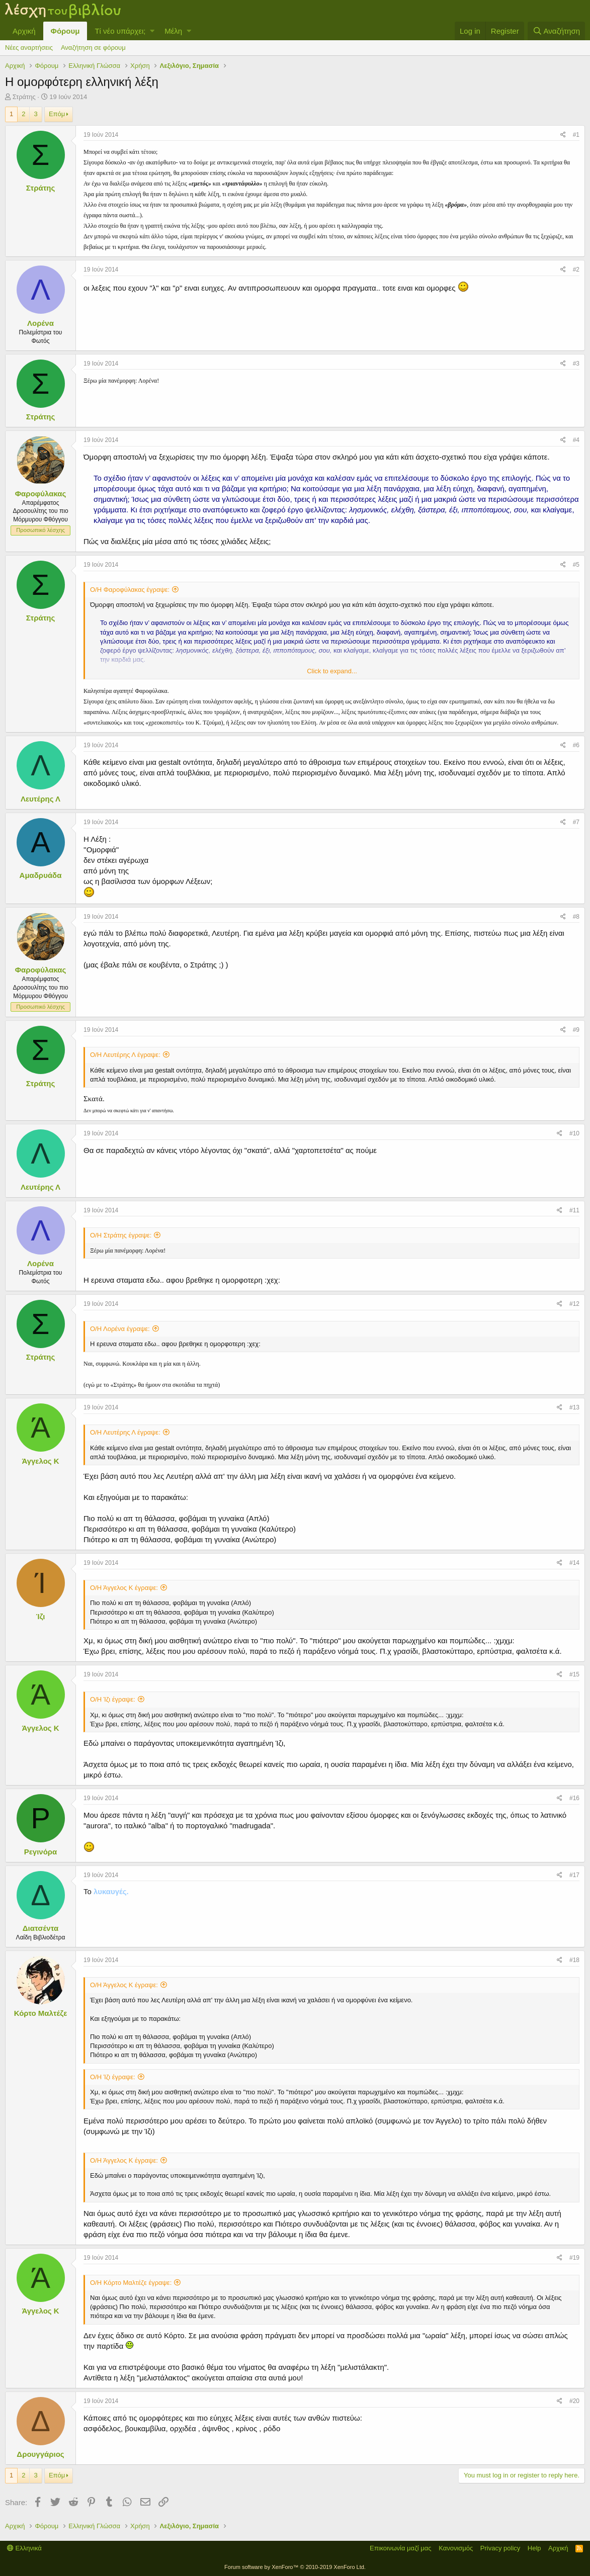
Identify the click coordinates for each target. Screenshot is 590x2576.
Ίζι (40, 1616)
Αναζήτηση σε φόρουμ (93, 47)
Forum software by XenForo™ (295, 2567)
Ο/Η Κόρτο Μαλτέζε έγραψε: (131, 2282)
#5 (576, 564)
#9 (576, 1029)
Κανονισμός (456, 2548)
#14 (574, 1562)
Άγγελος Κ (40, 1461)
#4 (576, 439)
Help (534, 2548)
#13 (574, 1407)
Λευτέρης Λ (40, 798)
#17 (574, 1875)
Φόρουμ (65, 31)
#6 (576, 745)
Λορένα (40, 323)
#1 (576, 134)
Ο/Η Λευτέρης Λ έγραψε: (125, 1054)
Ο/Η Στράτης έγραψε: (120, 1235)
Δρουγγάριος (40, 2454)
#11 (574, 1210)
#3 (576, 363)
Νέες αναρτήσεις (29, 47)
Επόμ (57, 114)
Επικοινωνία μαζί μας (401, 2548)
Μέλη (173, 31)
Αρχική (24, 31)
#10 (574, 1133)
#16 (574, 1798)
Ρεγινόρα (40, 1851)
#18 (574, 1960)
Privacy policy (500, 2548)
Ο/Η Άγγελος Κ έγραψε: (124, 1587)
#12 (574, 1303)
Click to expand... (332, 671)
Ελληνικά (24, 2548)
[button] (152, 31)
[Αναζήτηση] (556, 31)
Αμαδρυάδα (41, 875)
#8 (576, 916)
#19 (574, 2257)
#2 (576, 269)
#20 (574, 2401)
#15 (574, 1674)
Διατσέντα (40, 1928)
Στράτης (24, 97)
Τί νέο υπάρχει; (120, 31)
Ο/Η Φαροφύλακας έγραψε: (130, 589)
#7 (576, 822)
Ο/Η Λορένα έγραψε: (120, 1329)
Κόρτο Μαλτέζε (40, 2013)
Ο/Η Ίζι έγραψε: (112, 1699)
